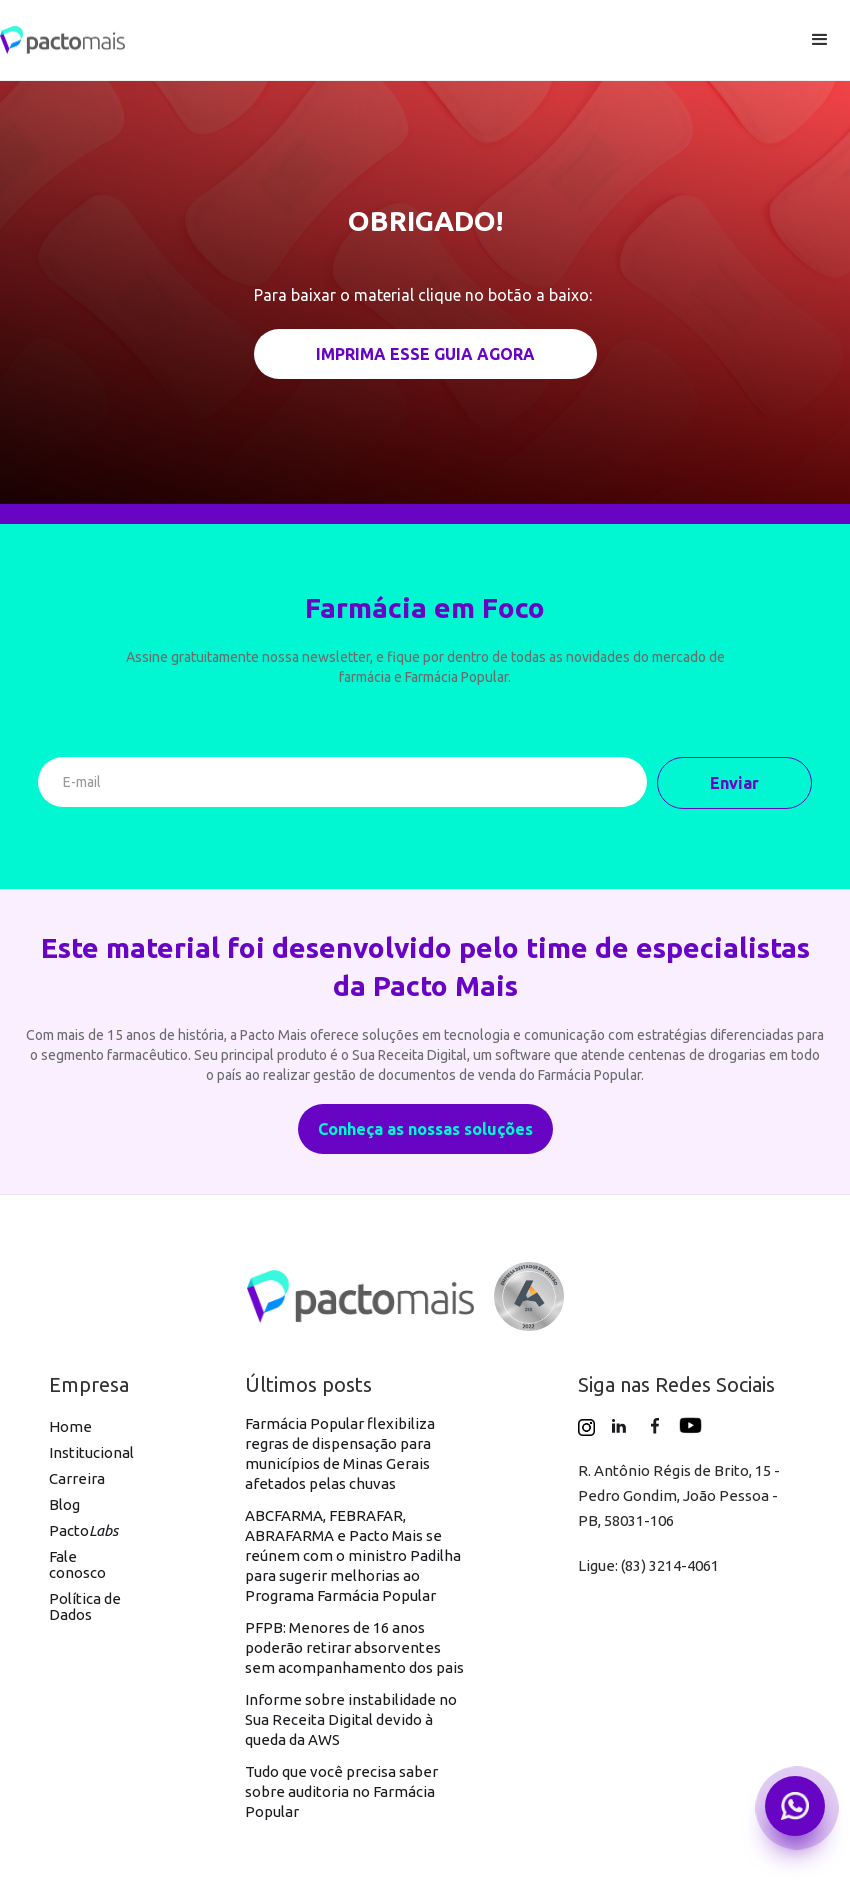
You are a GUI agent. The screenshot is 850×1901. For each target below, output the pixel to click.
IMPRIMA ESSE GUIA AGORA (425, 354)
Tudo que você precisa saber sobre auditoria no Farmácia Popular (341, 1791)
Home (70, 1426)
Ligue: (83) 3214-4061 (648, 1565)
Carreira (77, 1478)
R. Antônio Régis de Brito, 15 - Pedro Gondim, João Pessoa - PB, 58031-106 (679, 1495)
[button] (820, 40)
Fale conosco (77, 1564)
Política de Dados (85, 1606)
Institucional (91, 1452)
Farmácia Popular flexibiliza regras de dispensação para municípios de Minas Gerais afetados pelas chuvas (340, 1453)
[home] (395, 40)
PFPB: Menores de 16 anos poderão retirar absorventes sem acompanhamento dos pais (354, 1647)
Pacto (83, 1530)
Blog (64, 1504)
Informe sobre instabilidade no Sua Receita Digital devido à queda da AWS (351, 1719)
